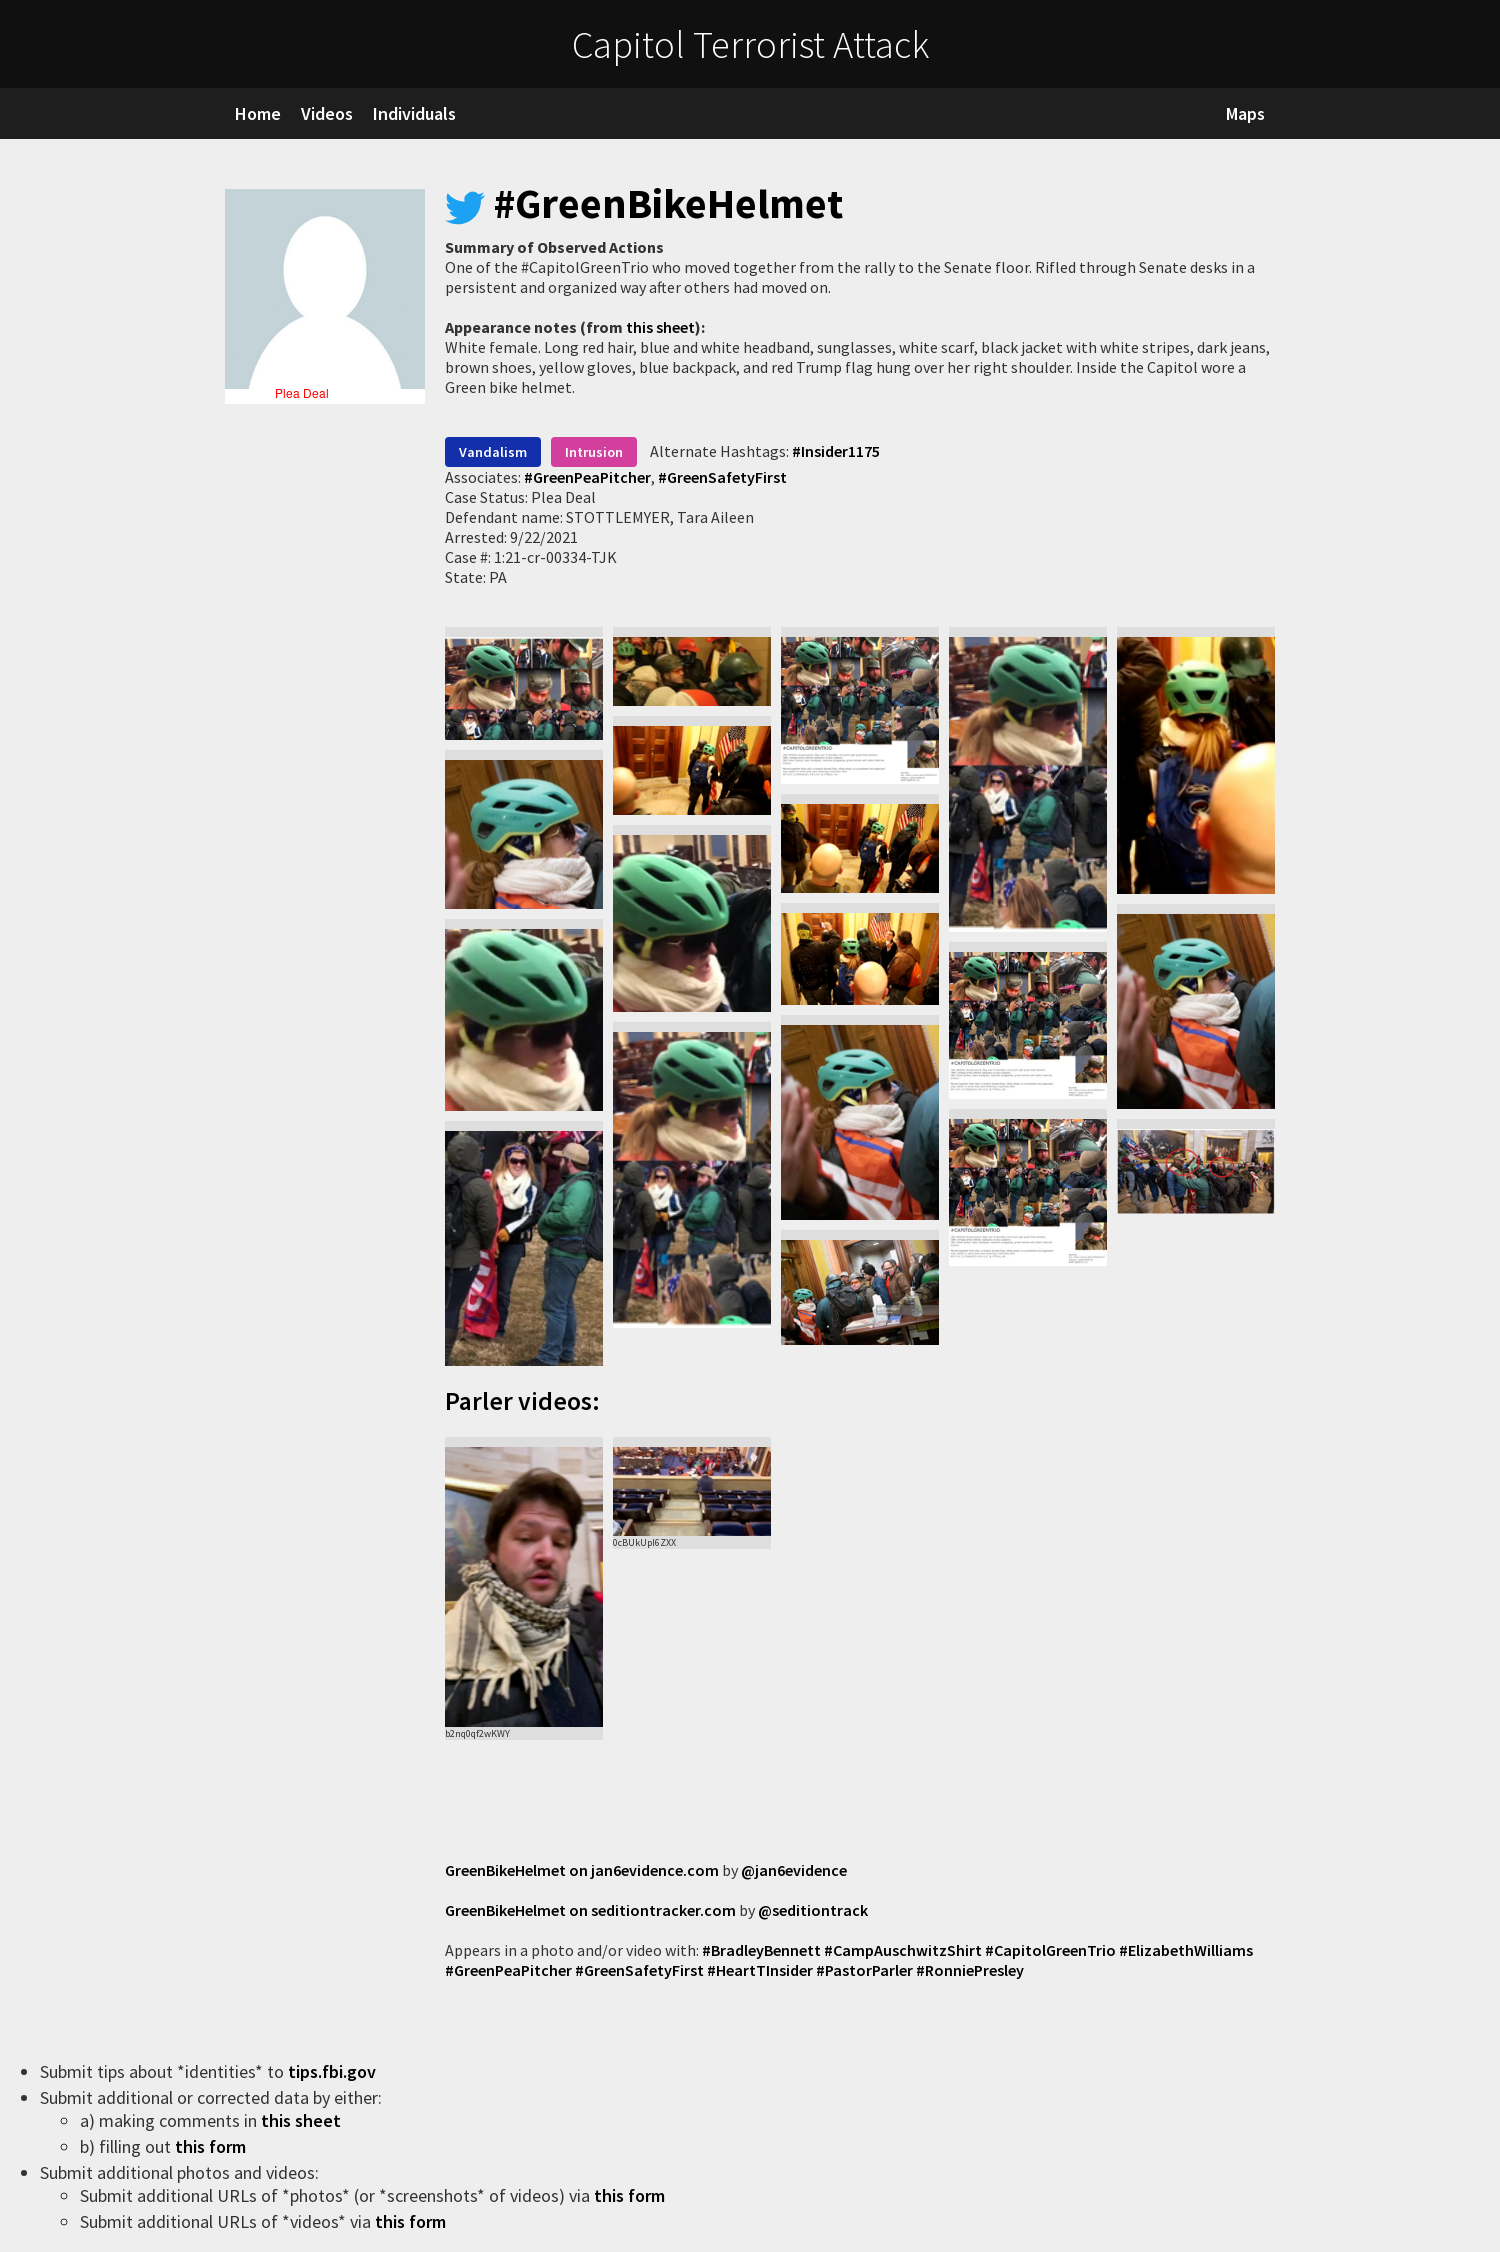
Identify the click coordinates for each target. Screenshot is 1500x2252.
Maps (1245, 113)
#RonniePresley (970, 1970)
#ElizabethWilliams (1186, 1950)
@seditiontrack (813, 1910)
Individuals (414, 113)
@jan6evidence (794, 1870)
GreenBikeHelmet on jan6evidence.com (582, 1870)
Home (258, 113)
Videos (327, 113)
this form (212, 2146)
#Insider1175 (836, 451)
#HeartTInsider (760, 1970)
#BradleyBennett (761, 1950)
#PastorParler (864, 1970)
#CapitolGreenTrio (1050, 1950)
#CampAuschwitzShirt (903, 1950)
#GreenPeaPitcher (587, 477)
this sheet (660, 327)
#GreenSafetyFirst (721, 477)
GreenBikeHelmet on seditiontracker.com (590, 1910)
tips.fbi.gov (334, 2071)
